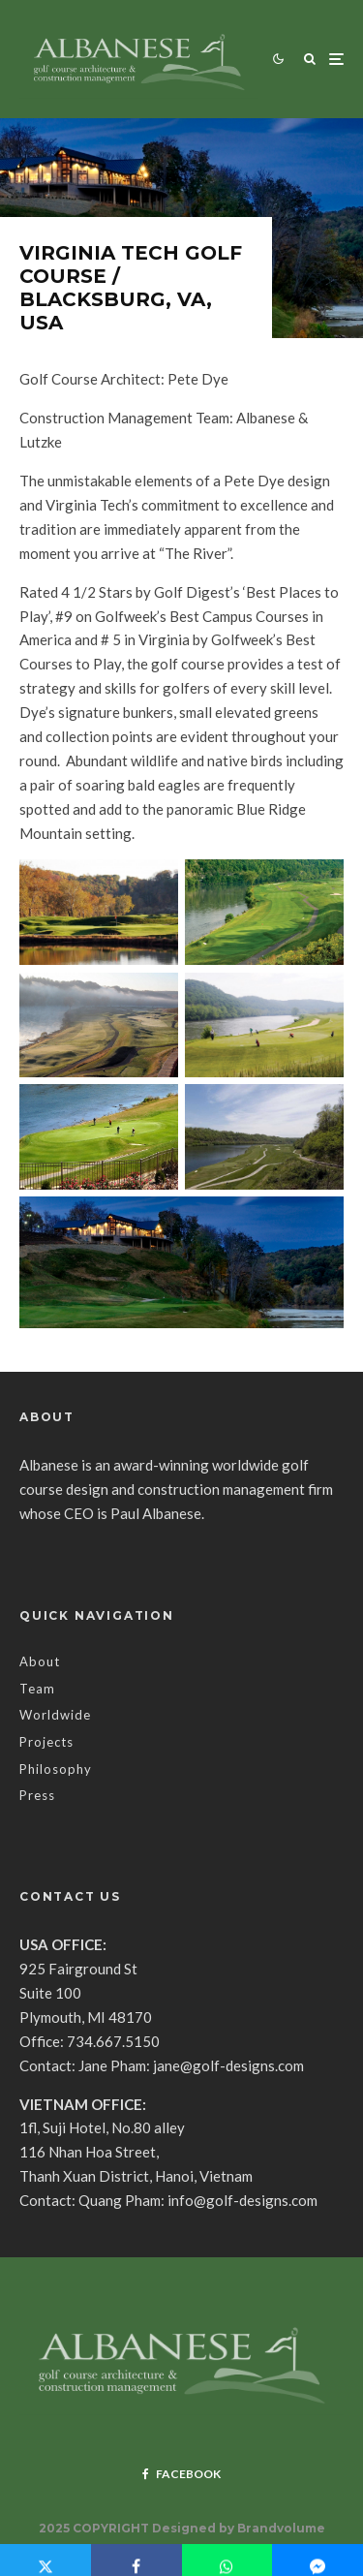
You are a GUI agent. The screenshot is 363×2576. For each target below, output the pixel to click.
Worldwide (55, 1715)
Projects (46, 1742)
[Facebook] (181, 2474)
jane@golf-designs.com (228, 2065)
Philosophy (55, 1769)
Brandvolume (281, 2528)
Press (37, 1795)
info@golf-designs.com (242, 2200)
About (39, 1661)
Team (37, 1688)
